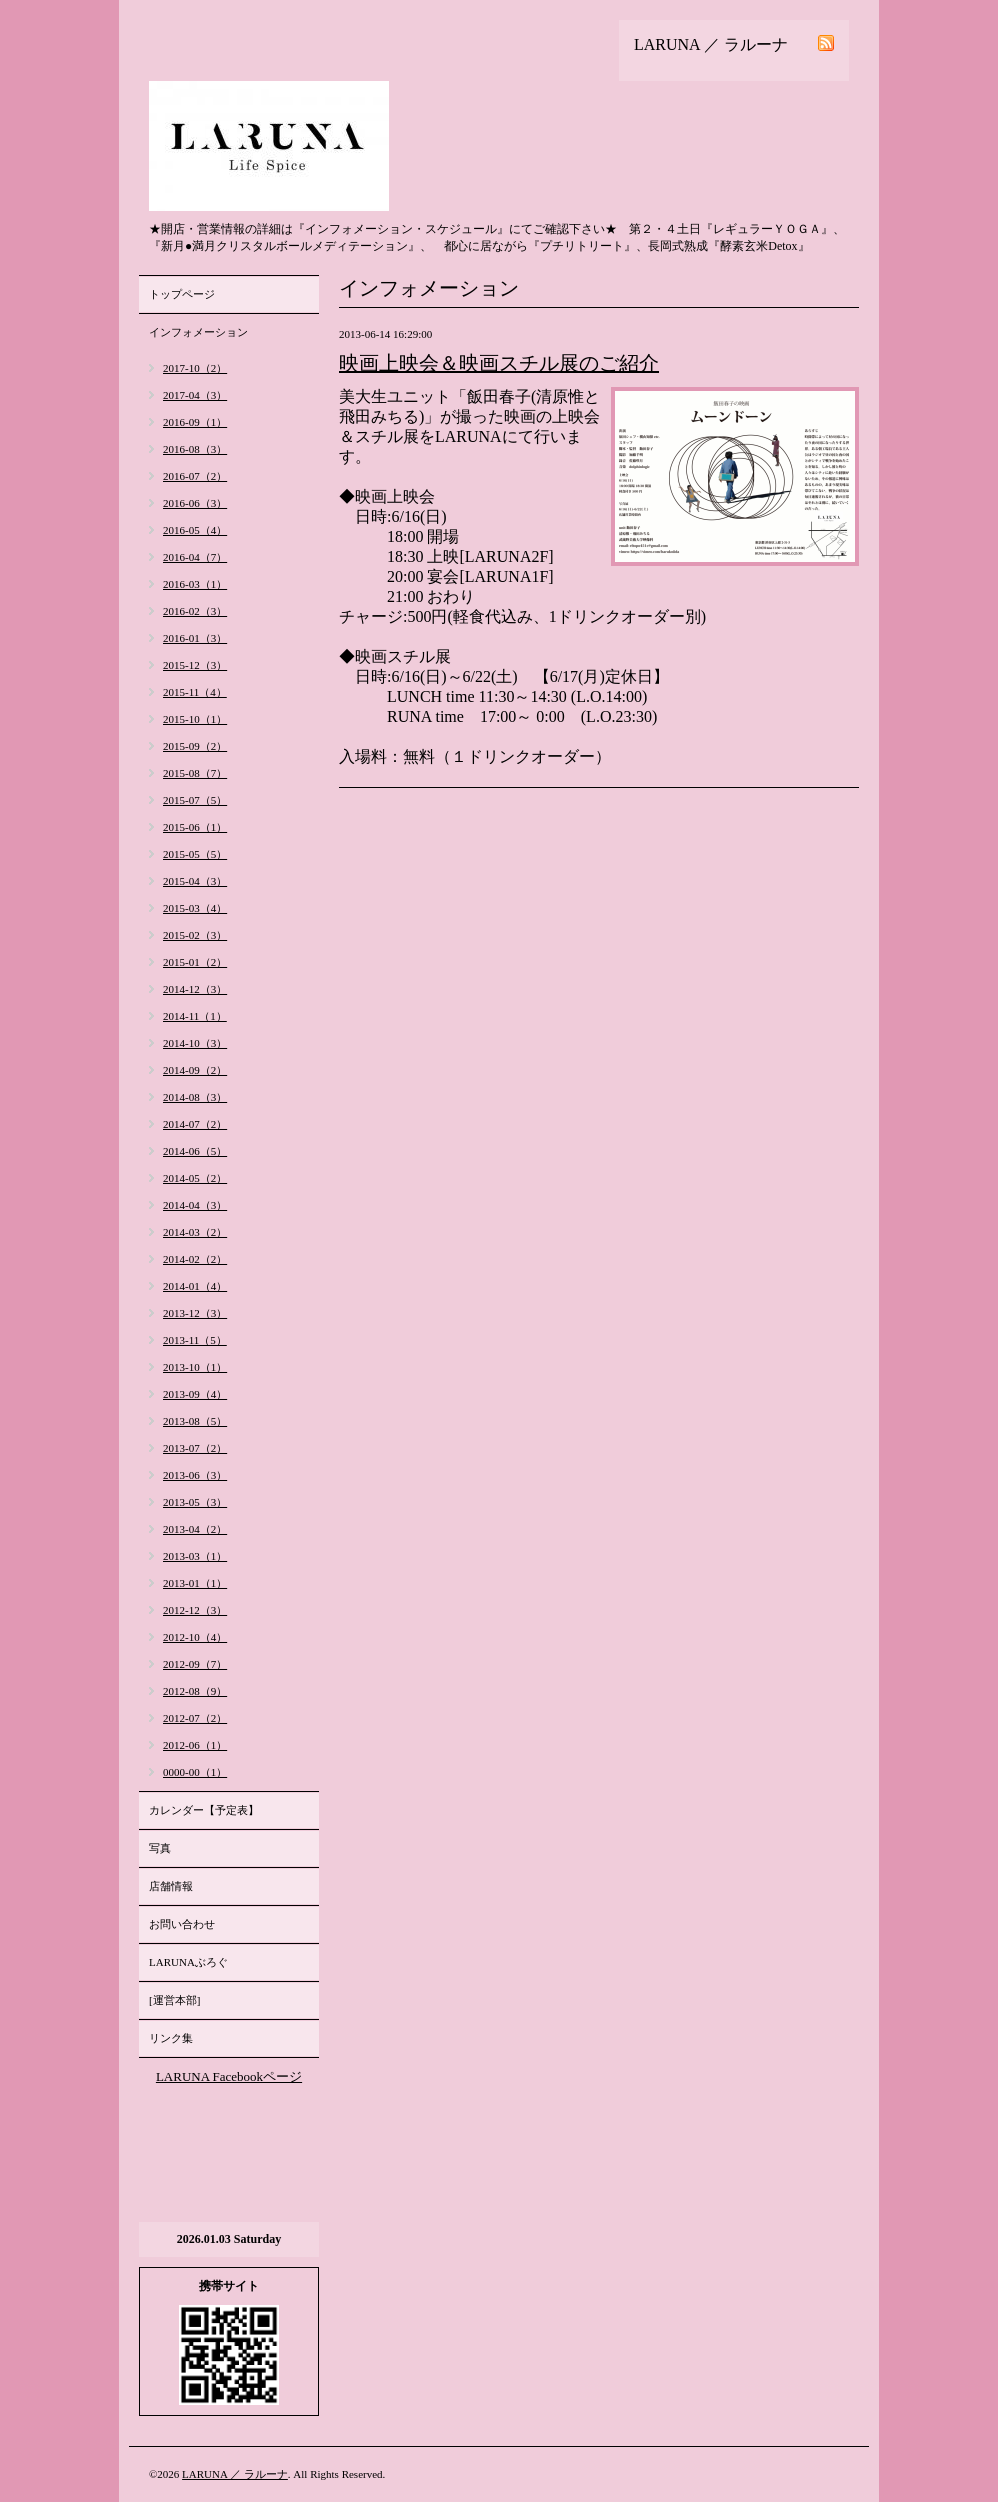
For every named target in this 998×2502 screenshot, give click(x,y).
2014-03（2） (195, 1232)
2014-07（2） (195, 1124)
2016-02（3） (195, 611)
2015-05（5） (195, 854)
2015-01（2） (195, 962)
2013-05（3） (195, 1502)
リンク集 (171, 2038)
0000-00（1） (195, 1772)
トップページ (182, 294)
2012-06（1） (195, 1745)
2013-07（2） (195, 1448)
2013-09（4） (195, 1394)
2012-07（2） (195, 1718)
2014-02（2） (195, 1259)
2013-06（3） (195, 1475)
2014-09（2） (195, 1070)
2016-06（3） (195, 503)
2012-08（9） (195, 1691)
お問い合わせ (182, 1924)
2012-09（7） (195, 1664)
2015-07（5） (195, 800)
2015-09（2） (195, 746)
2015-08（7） (195, 773)
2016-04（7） (195, 557)
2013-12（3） (195, 1313)
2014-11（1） (195, 1016)
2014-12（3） (195, 989)
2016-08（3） (195, 449)
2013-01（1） (195, 1583)
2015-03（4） (195, 908)
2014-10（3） (195, 1043)
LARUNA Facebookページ (229, 2076)
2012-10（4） (195, 1637)
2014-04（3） (195, 1205)
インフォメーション (198, 332)
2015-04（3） (195, 881)
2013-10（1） (195, 1367)
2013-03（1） (195, 1556)
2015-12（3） (195, 665)
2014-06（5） (195, 1151)
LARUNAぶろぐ (188, 1962)
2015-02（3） (195, 935)
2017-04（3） (195, 395)
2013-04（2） (195, 1529)
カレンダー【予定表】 (204, 1810)
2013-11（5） (195, 1340)
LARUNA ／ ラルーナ (235, 2474)
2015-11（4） (195, 692)
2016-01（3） (195, 638)
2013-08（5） (195, 1421)
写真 (160, 1848)
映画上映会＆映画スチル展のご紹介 (499, 363)
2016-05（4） (195, 530)
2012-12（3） (195, 1610)
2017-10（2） (195, 368)
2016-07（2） (195, 476)
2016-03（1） (195, 584)
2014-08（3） (195, 1097)
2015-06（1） (195, 827)
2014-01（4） (195, 1286)
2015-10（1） (195, 719)
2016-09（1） (195, 422)
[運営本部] (174, 2000)
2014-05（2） (195, 1178)
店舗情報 (171, 1886)
